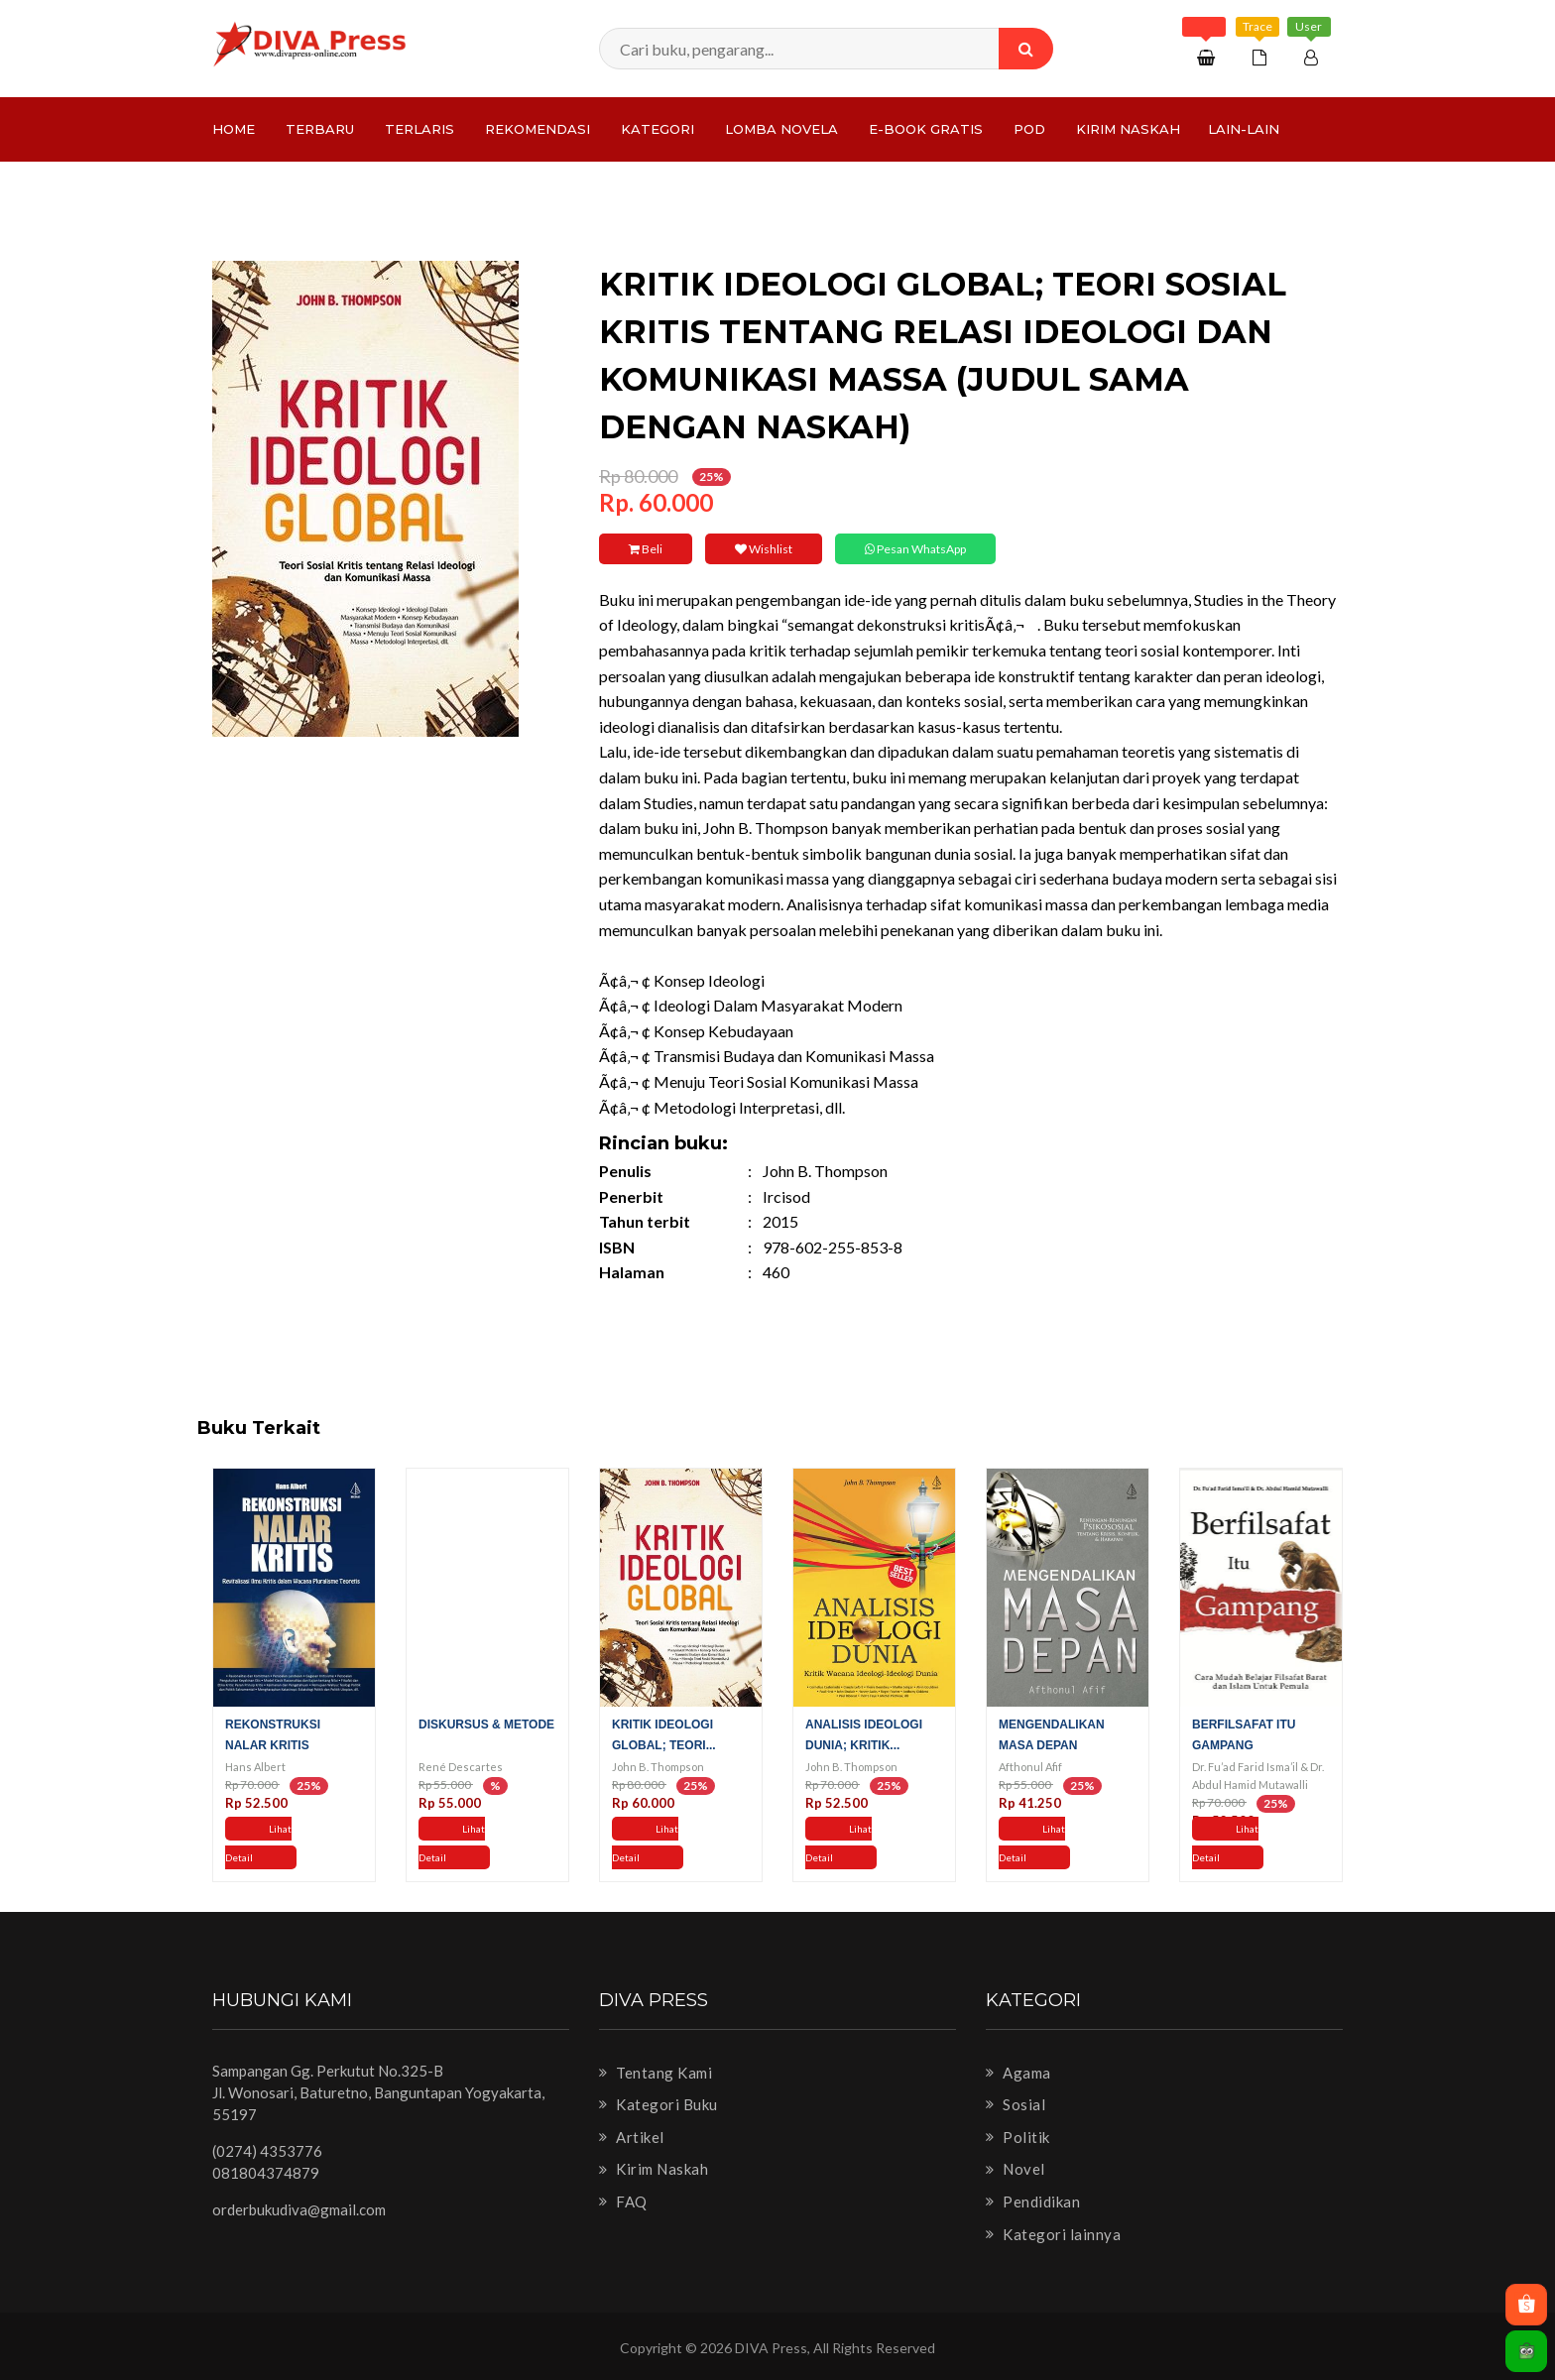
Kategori (657, 129)
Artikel (631, 2137)
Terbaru (320, 129)
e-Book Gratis (926, 129)
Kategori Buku (658, 2104)
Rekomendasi (537, 129)
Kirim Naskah (1128, 129)
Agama (1018, 2073)
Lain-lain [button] (1243, 129)
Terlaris (419, 129)
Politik (1018, 2137)
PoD (1029, 129)
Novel (1015, 2169)
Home (233, 129)
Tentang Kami (655, 2073)
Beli (645, 548)
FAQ (623, 2201)
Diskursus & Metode (486, 1724)
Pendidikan (1033, 2201)
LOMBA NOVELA (781, 129)
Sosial (1015, 2104)
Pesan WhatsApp (915, 548)
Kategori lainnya (1053, 2234)
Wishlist (763, 548)
